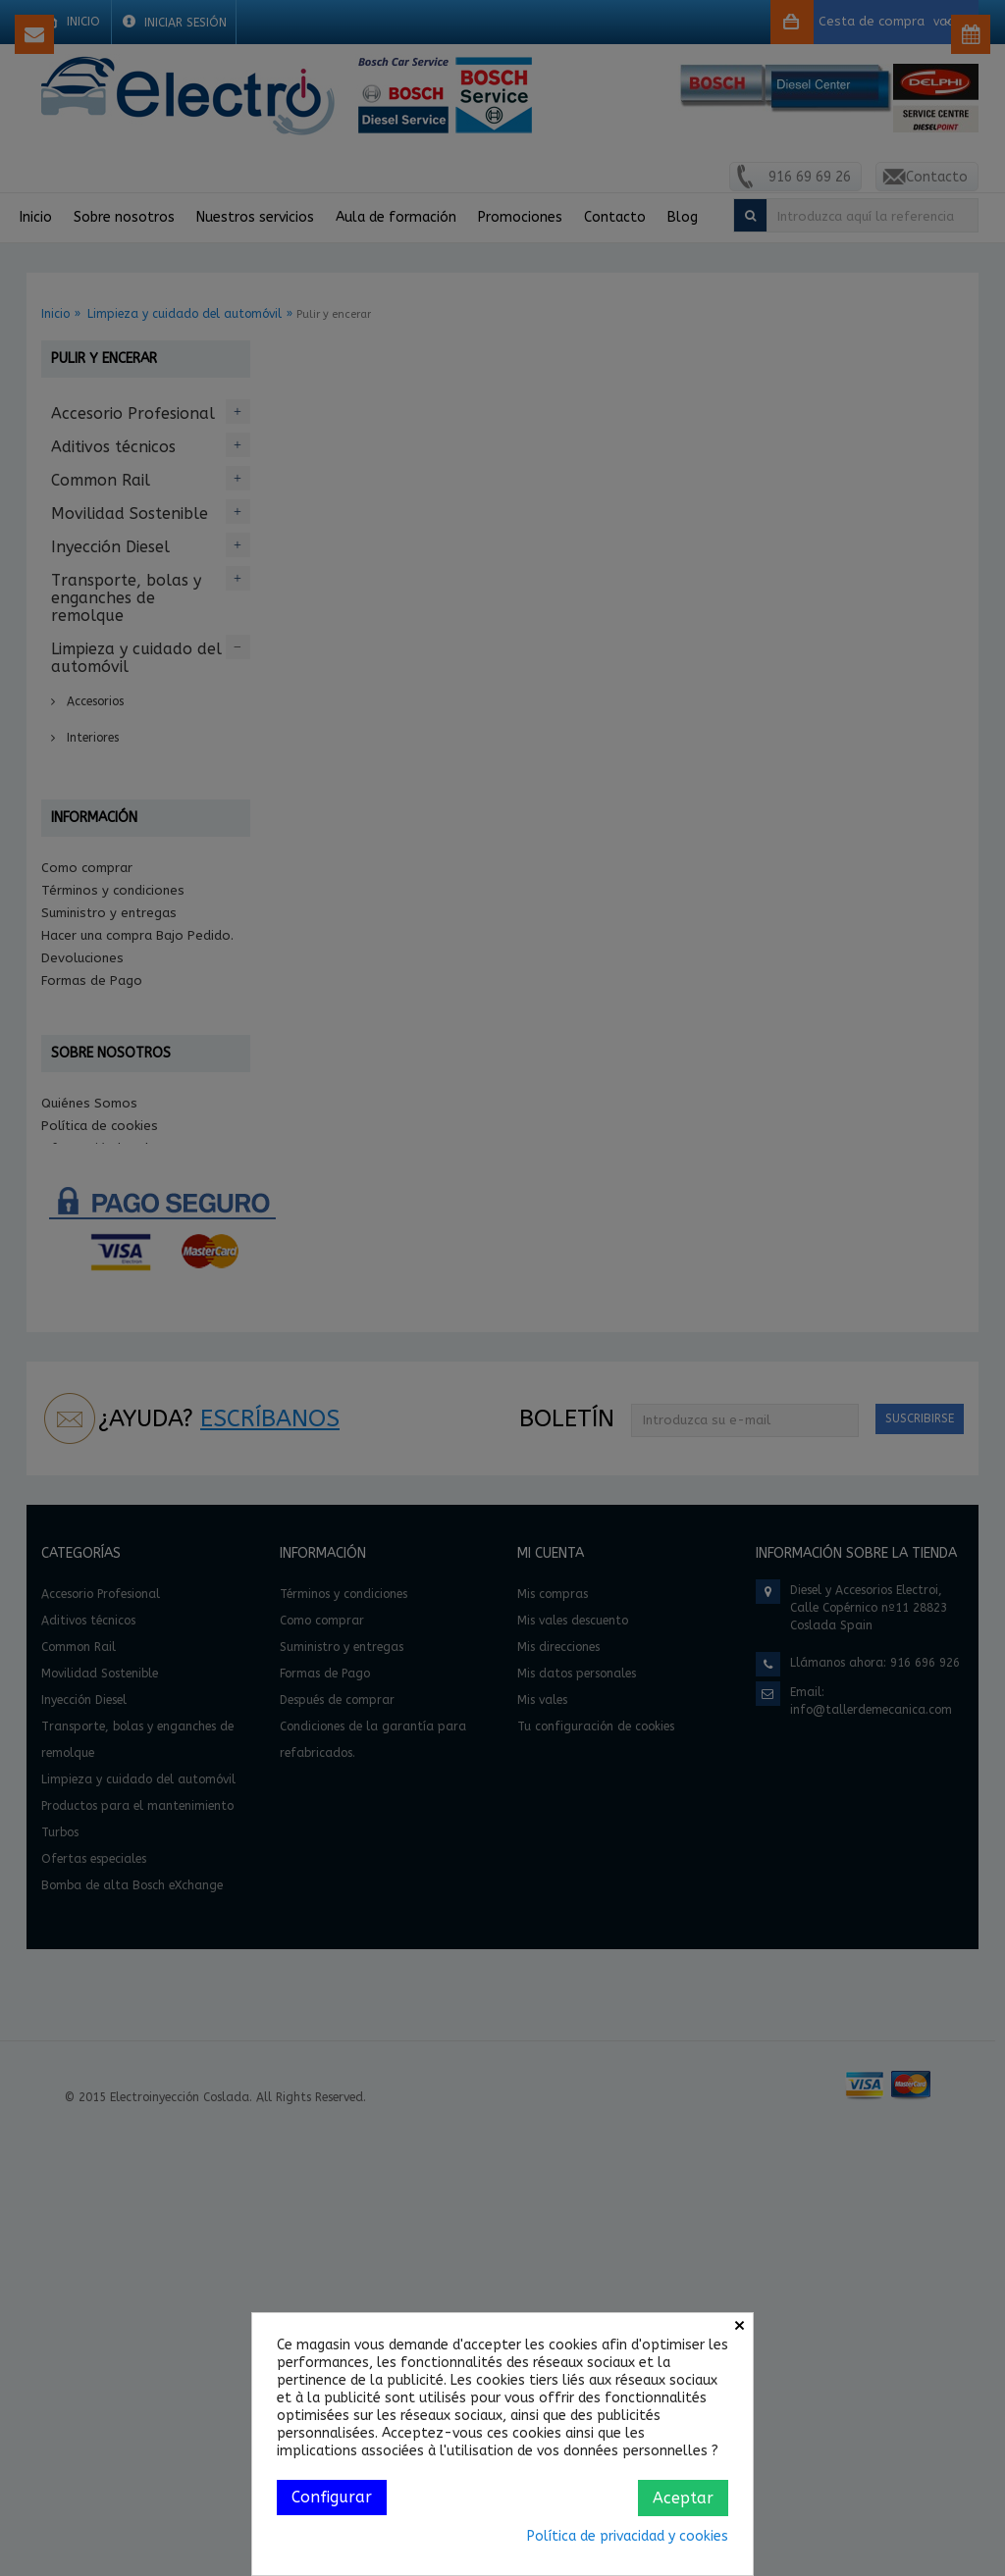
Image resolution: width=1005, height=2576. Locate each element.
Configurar (331, 2497)
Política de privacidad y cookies (627, 2536)
